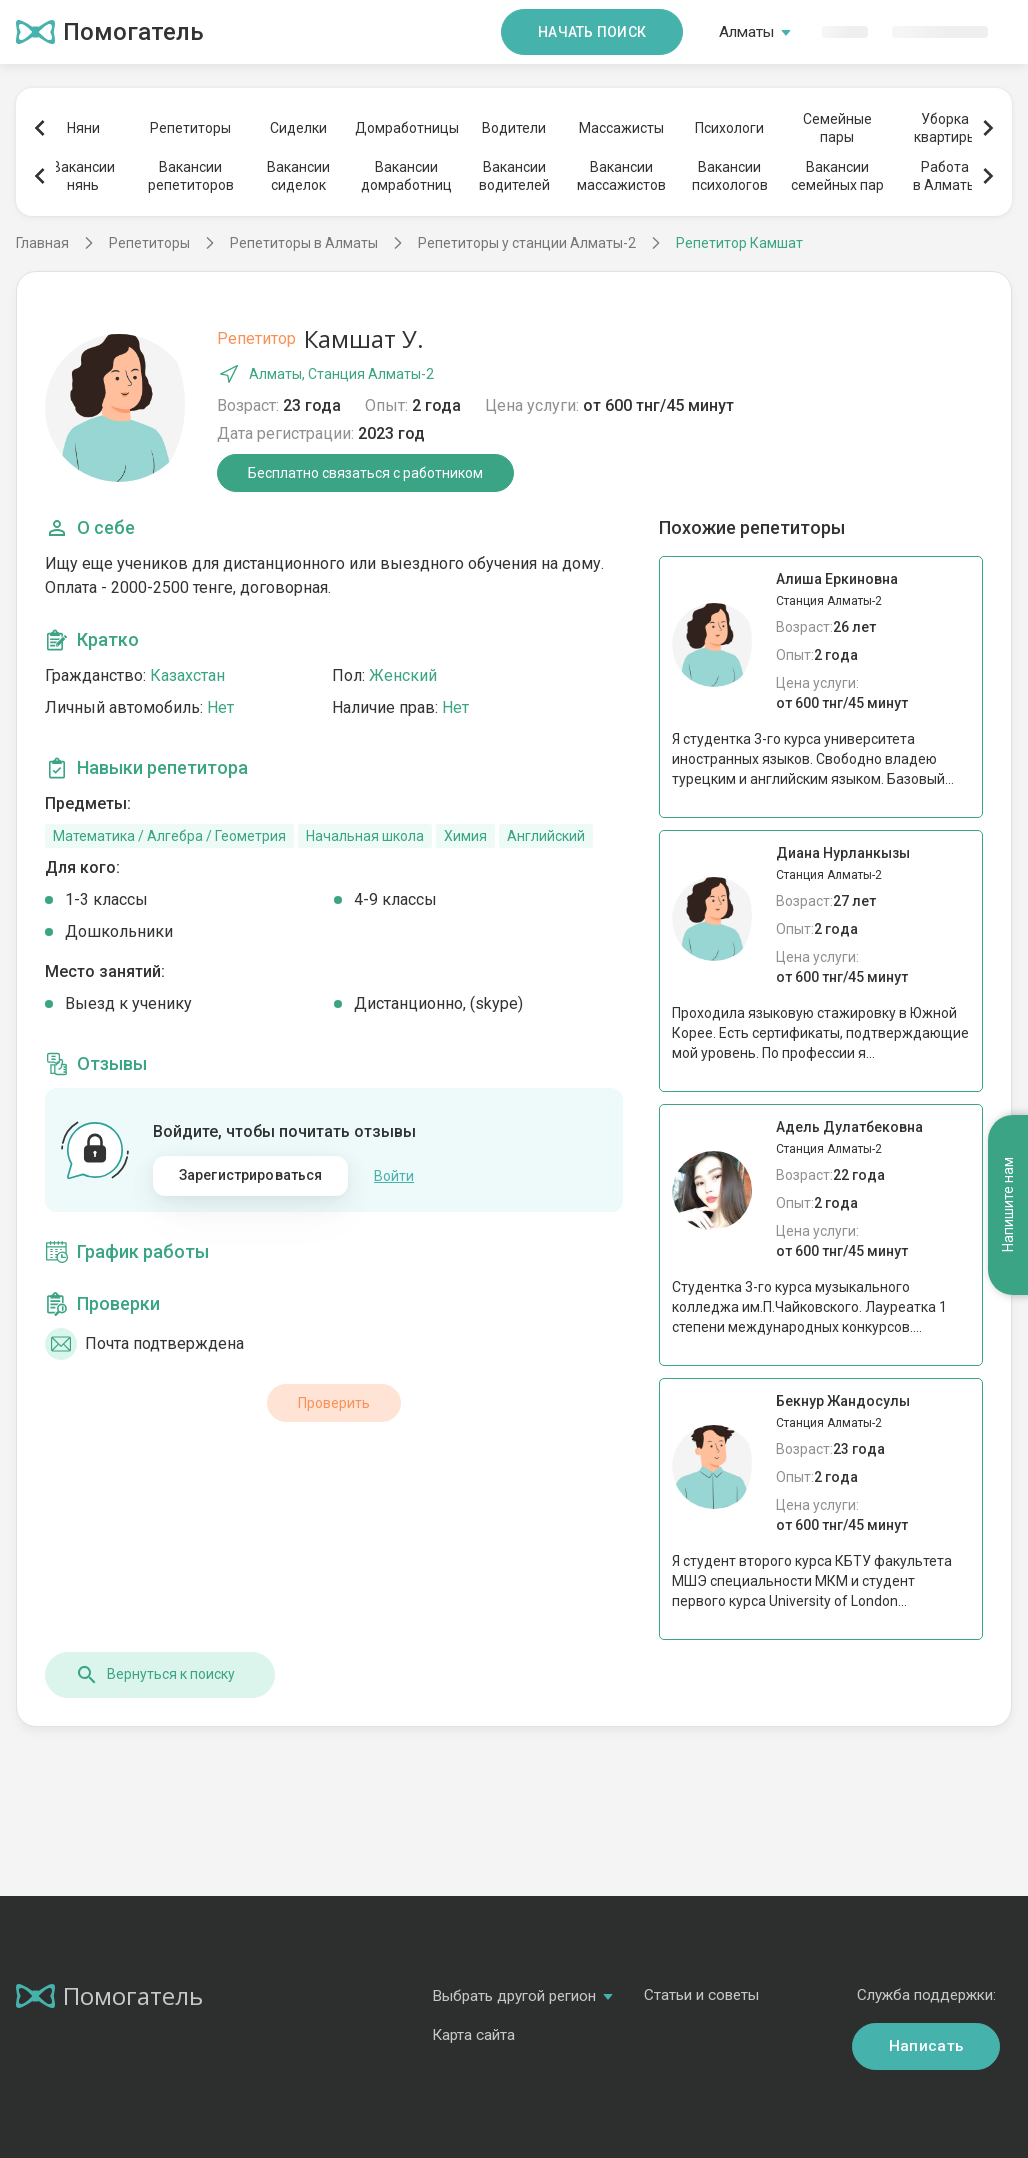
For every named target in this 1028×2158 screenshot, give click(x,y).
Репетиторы (190, 128)
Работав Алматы (945, 176)
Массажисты (621, 128)
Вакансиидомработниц (406, 176)
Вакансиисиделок (298, 176)
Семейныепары (837, 128)
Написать (926, 2046)
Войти (394, 1176)
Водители (514, 128)
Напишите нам (1008, 1204)
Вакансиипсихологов (730, 176)
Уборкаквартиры (945, 128)
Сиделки (298, 128)
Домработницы (406, 128)
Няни (83, 128)
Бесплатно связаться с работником (365, 473)
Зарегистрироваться (251, 1175)
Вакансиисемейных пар (837, 176)
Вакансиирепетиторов (191, 176)
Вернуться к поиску (155, 1675)
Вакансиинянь (83, 176)
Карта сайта (473, 2035)
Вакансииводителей (514, 176)
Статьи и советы (701, 1995)
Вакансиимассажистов (621, 176)
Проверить (334, 1403)
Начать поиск (592, 32)
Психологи (729, 128)
